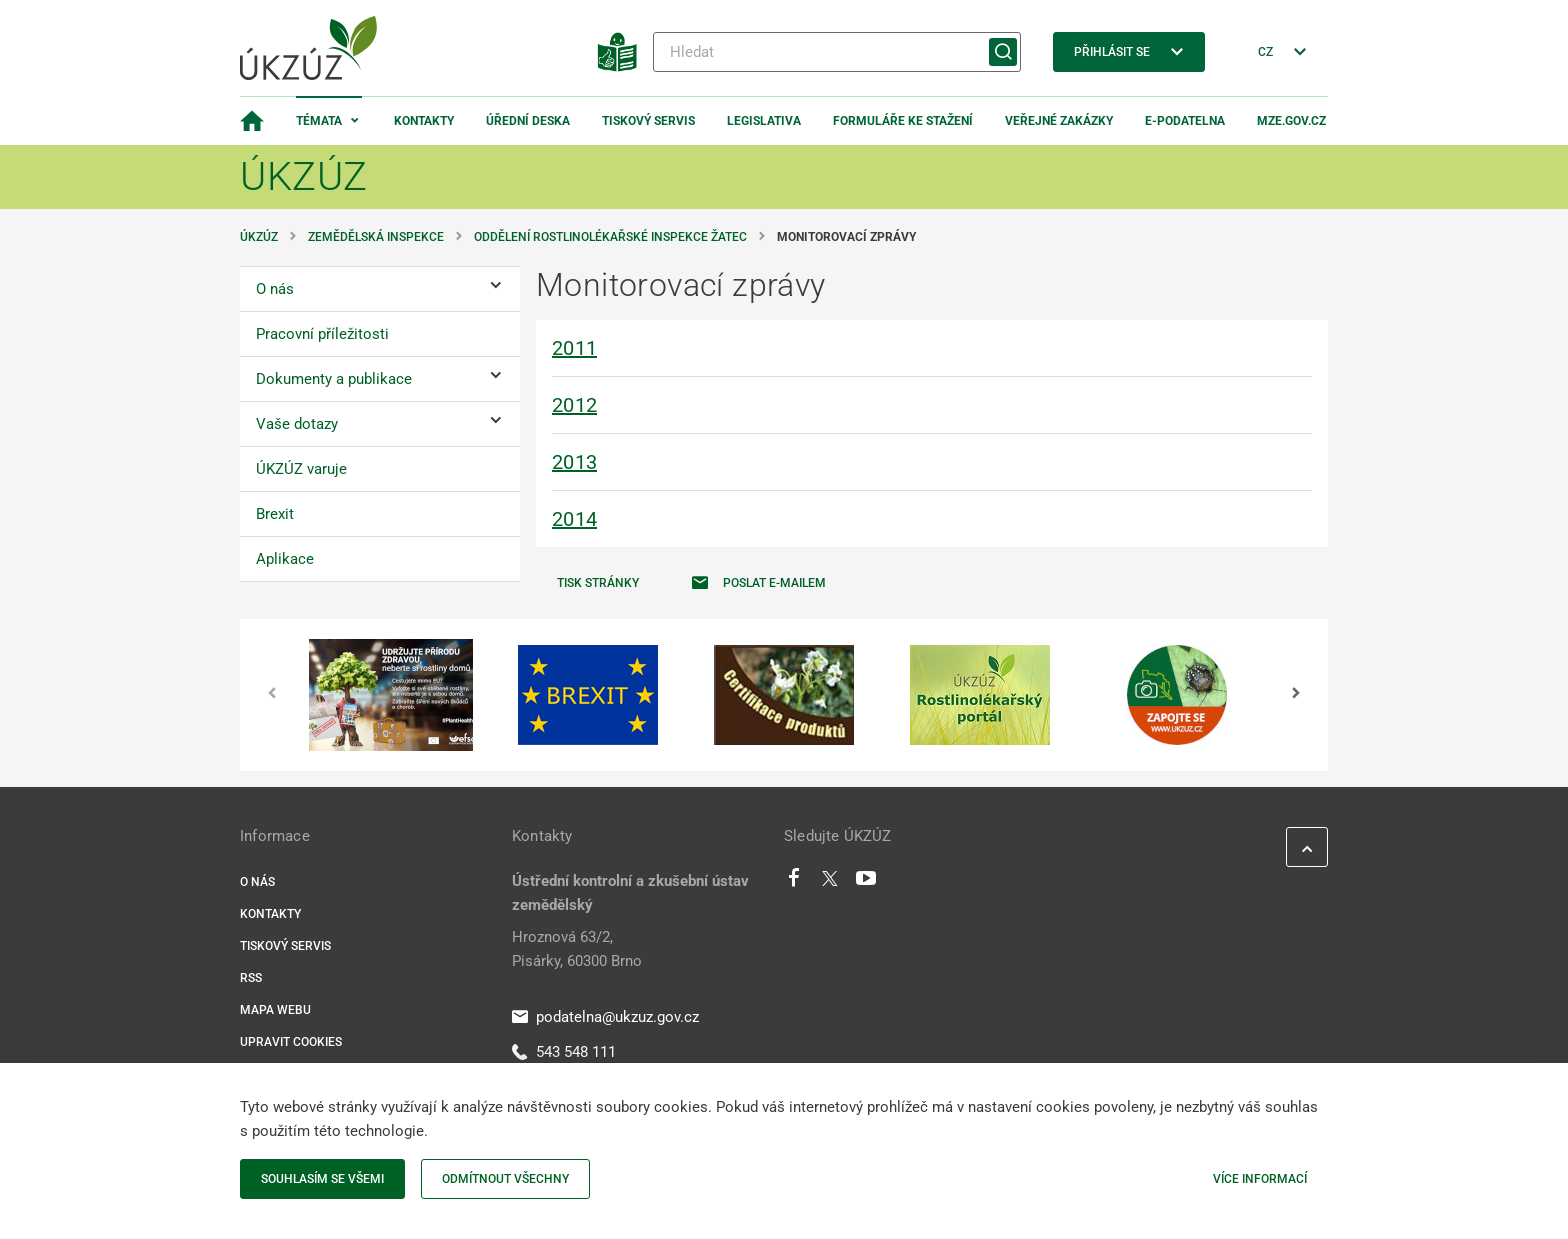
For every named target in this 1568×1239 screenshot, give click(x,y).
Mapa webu (275, 1010)
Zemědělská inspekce (376, 237)
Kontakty (424, 121)
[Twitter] (830, 883)
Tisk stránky (598, 583)
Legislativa (764, 121)
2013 (574, 462)
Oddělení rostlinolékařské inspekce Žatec (610, 237)
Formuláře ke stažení (903, 121)
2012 (574, 405)
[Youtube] (866, 883)
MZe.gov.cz (1291, 121)
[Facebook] (794, 883)
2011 (574, 348)
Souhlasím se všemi (322, 1179)
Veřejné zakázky (1059, 121)
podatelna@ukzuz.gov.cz (605, 1017)
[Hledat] (837, 52)
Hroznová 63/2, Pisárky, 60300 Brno (577, 949)
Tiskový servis (648, 121)
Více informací (1260, 1179)
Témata (319, 121)
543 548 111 (564, 1052)
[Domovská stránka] (252, 121)
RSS (251, 978)
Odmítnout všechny (505, 1179)
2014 (574, 519)
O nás (257, 882)
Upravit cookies (291, 1042)
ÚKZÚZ (259, 237)
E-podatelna (1185, 121)
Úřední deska (528, 121)
